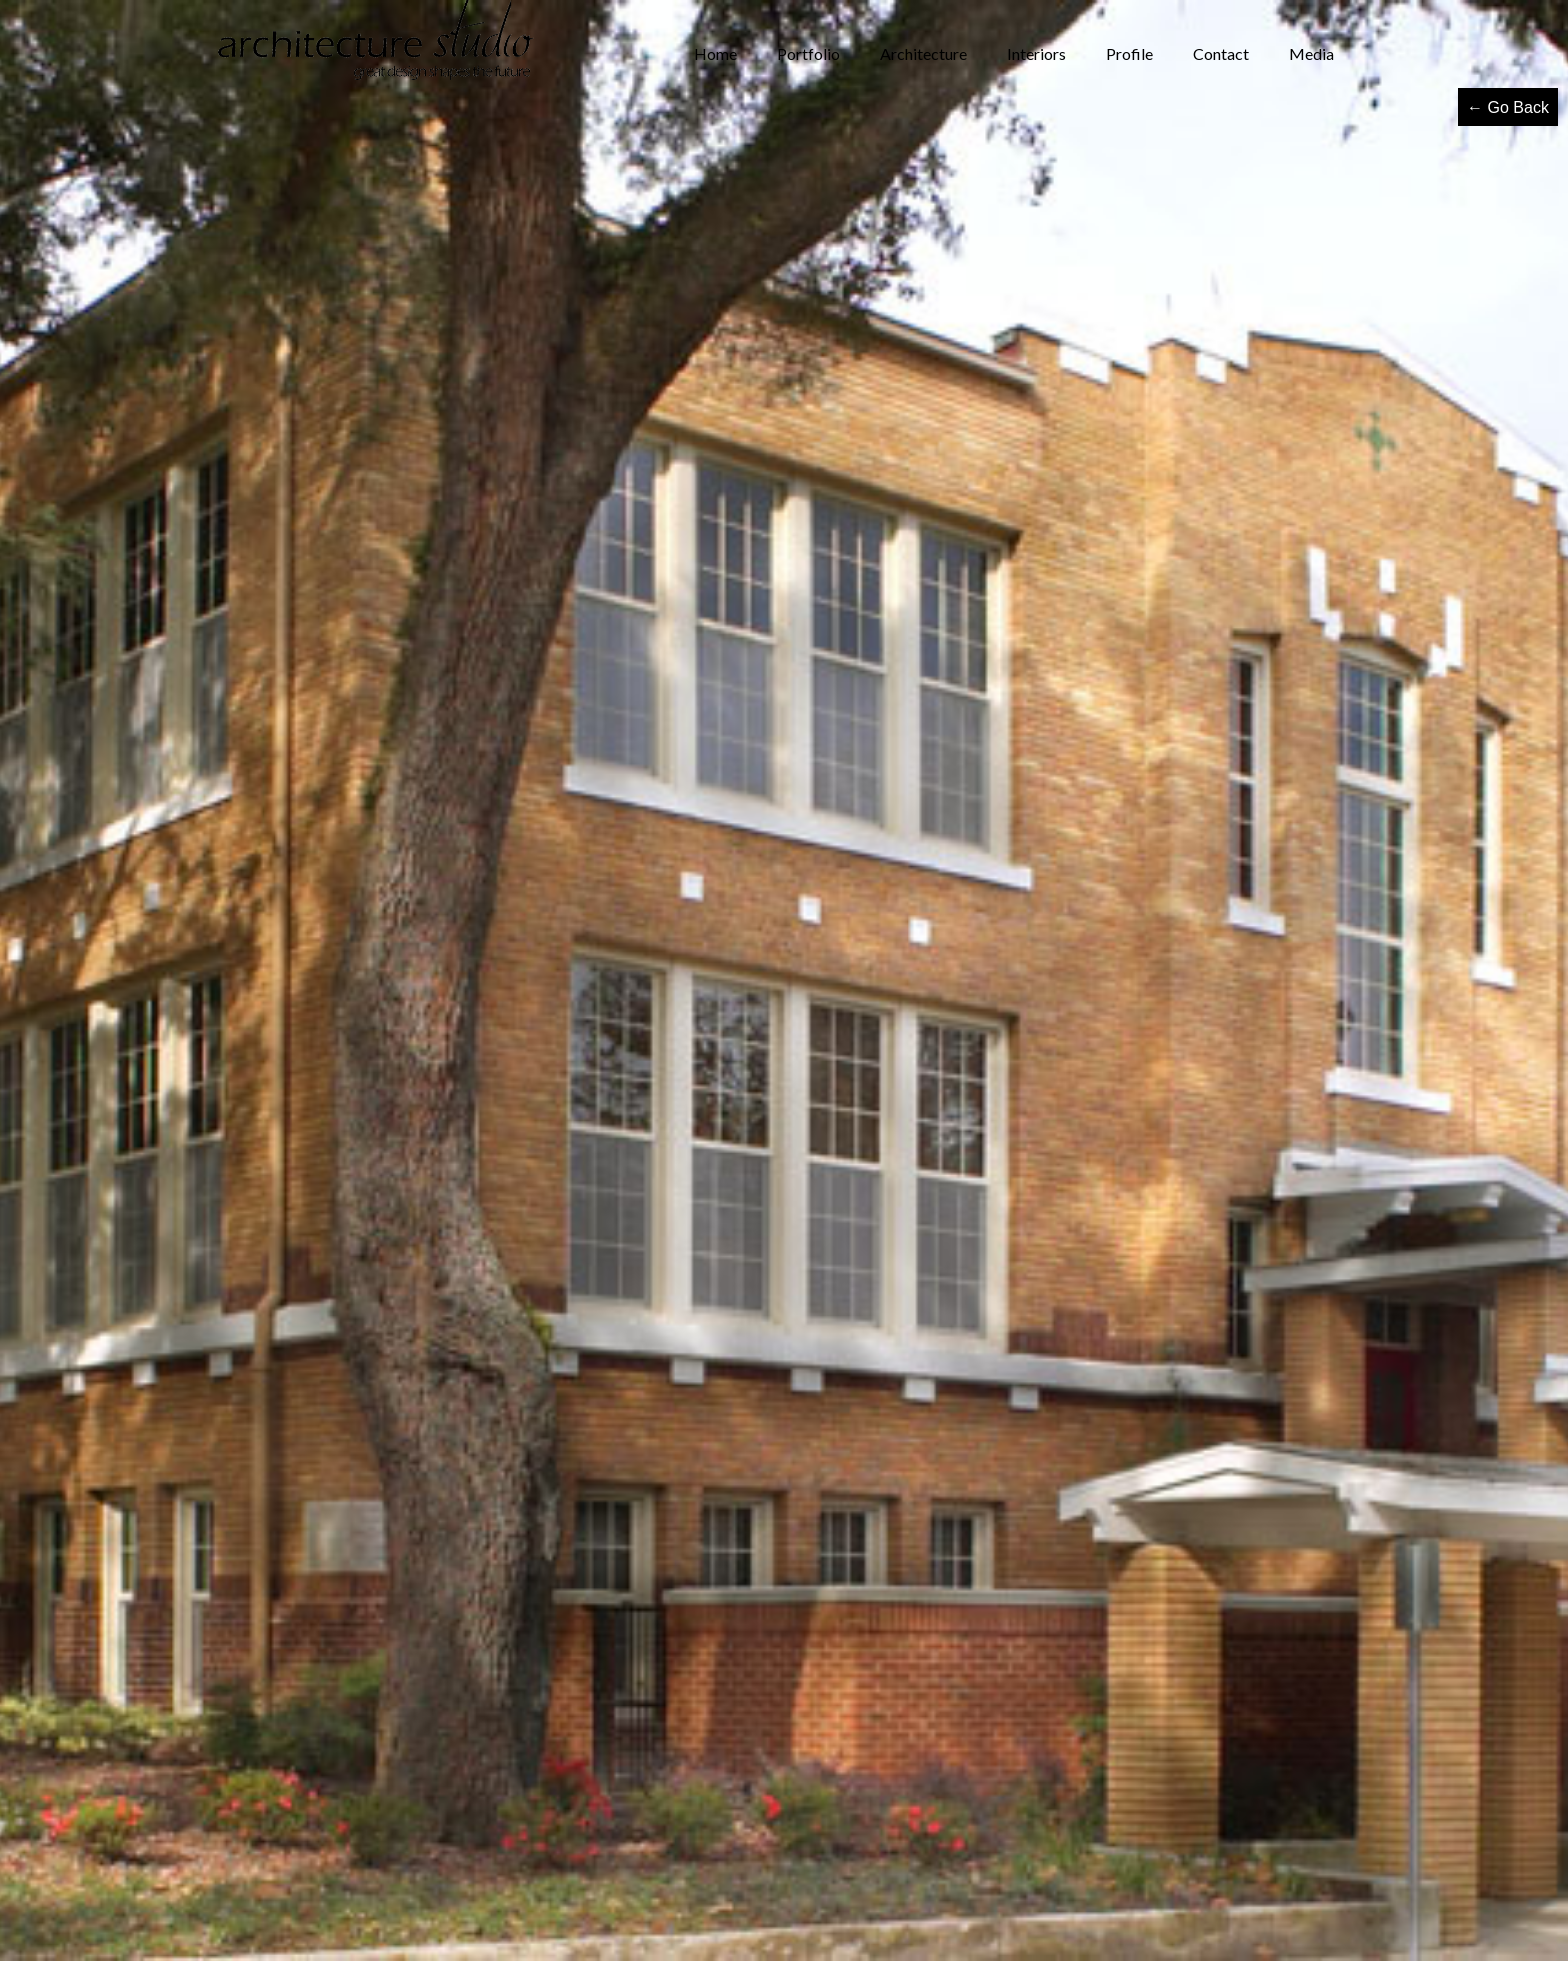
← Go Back (1508, 107)
